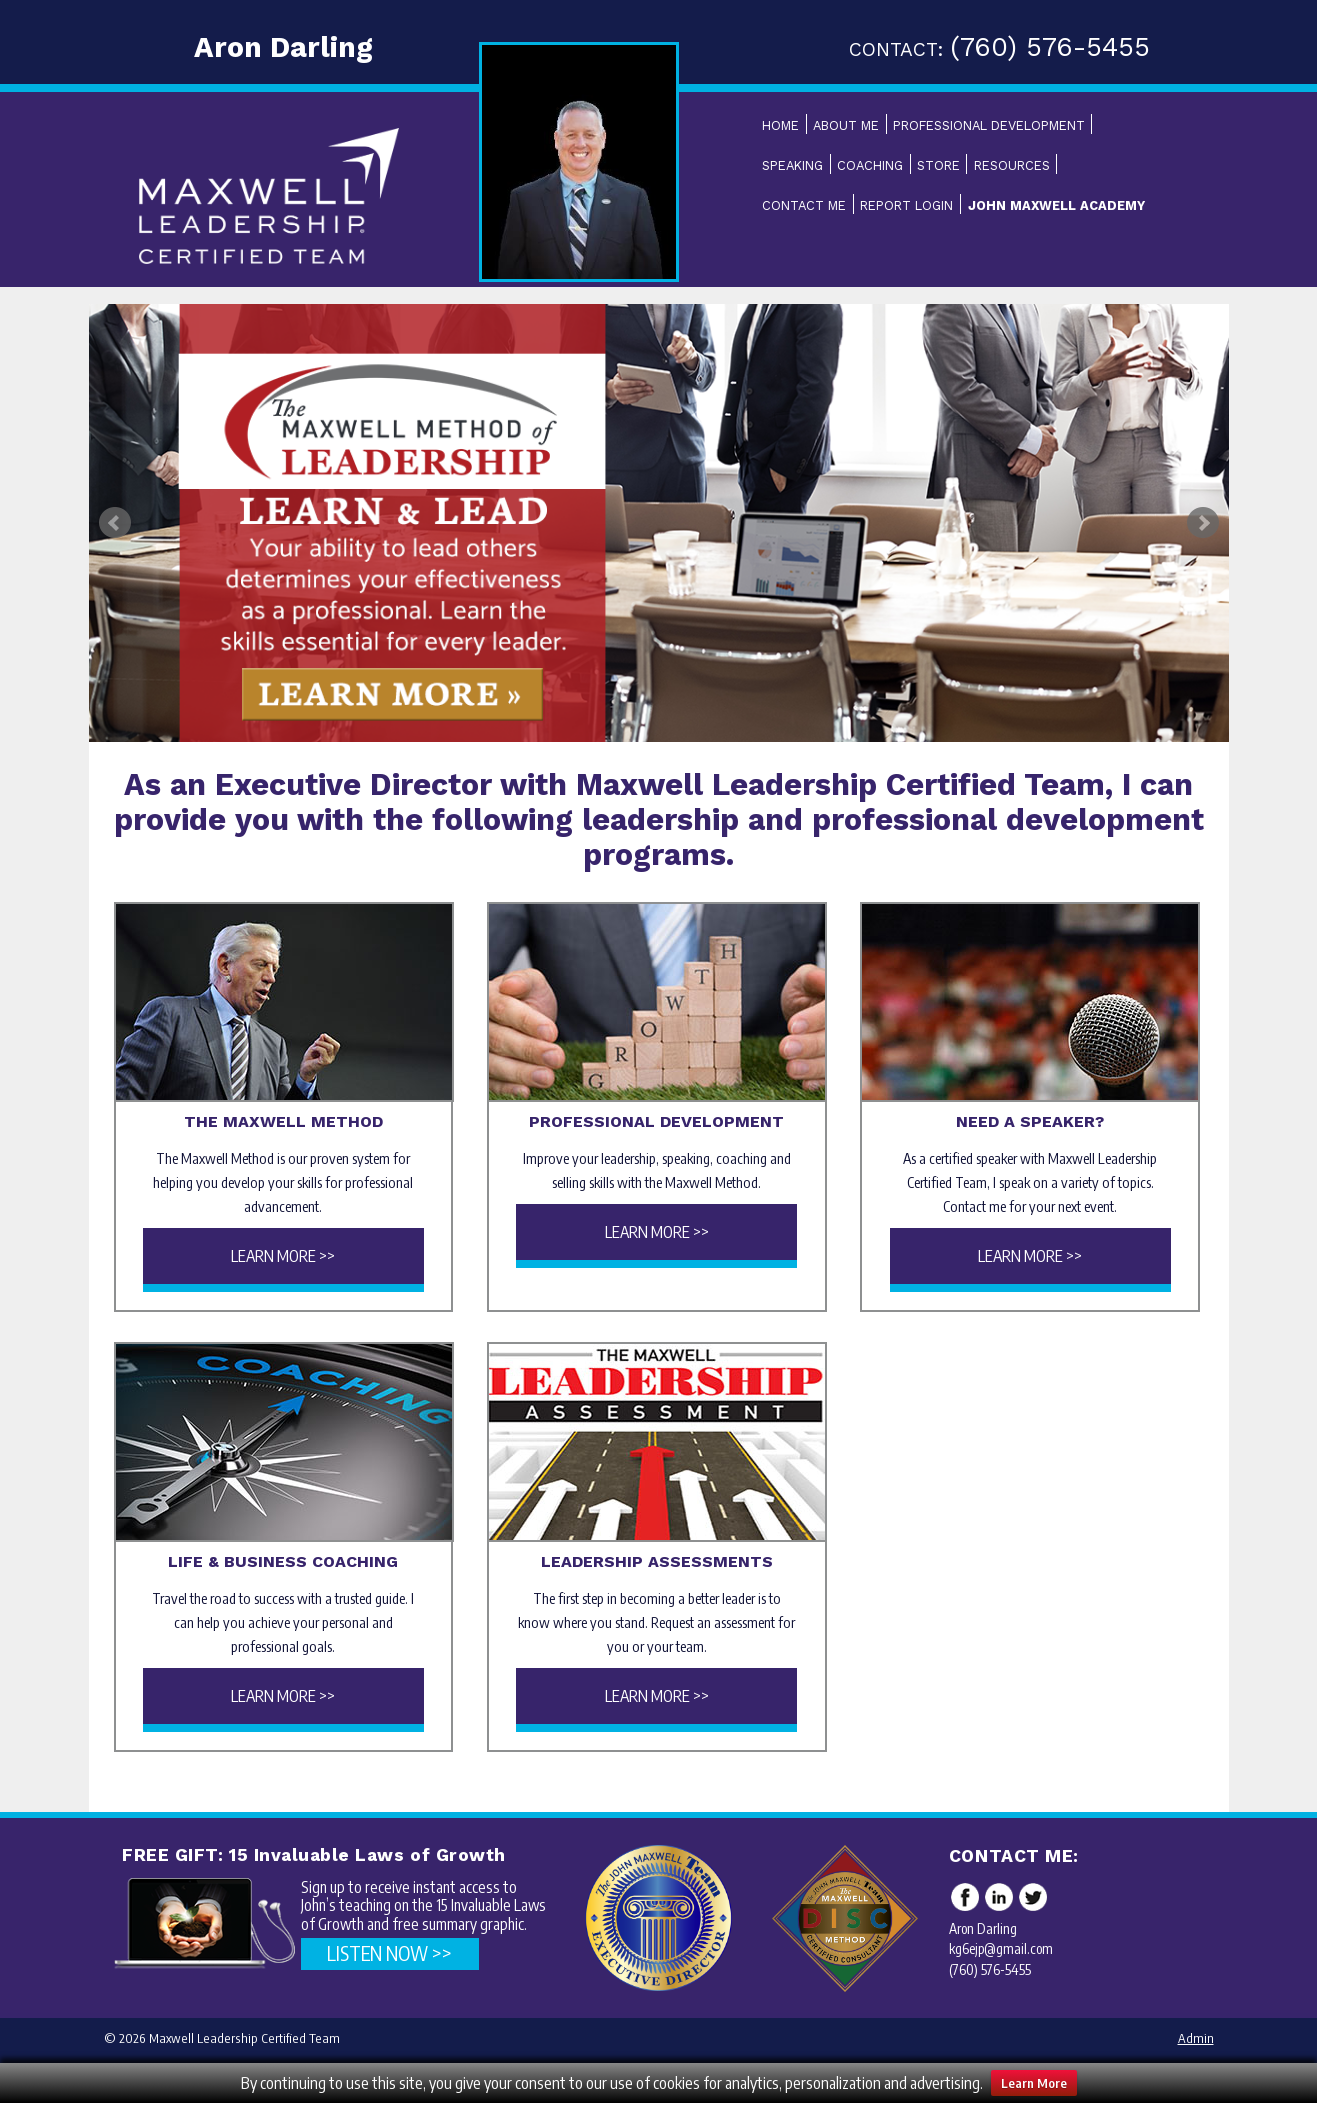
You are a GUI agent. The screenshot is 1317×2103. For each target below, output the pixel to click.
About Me (846, 125)
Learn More (1034, 2083)
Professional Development (989, 125)
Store (938, 165)
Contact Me (804, 205)
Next (1203, 523)
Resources (1012, 165)
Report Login (906, 205)
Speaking (792, 165)
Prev (115, 523)
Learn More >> (283, 1256)
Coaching (870, 165)
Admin (1196, 2038)
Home (780, 125)
